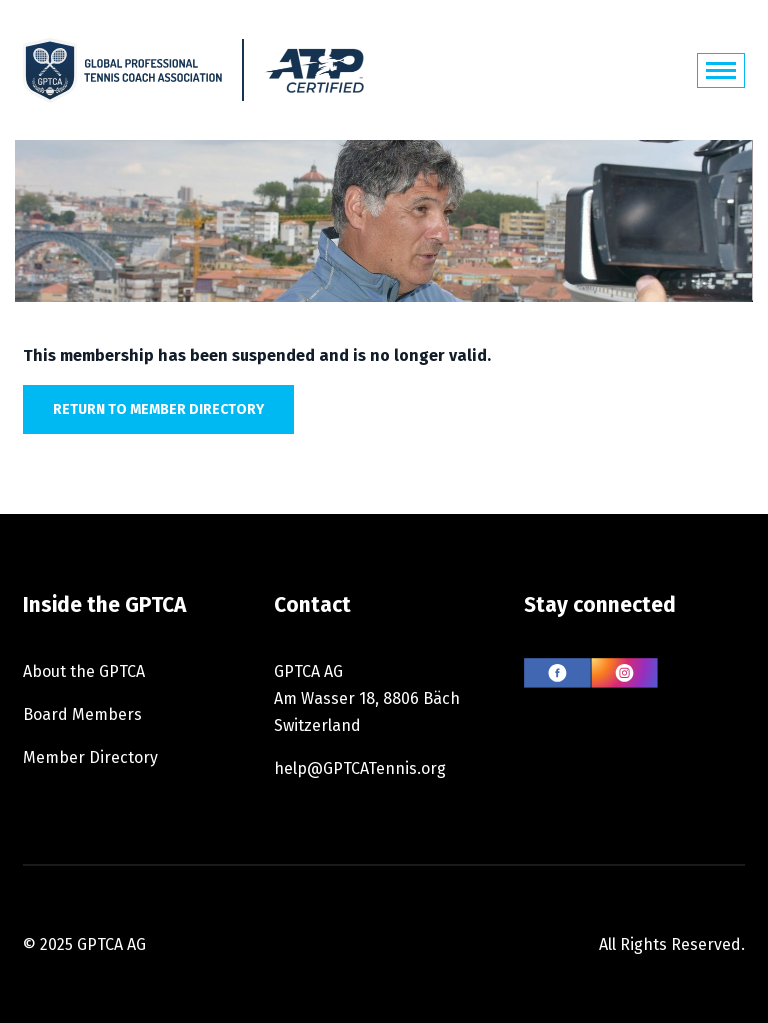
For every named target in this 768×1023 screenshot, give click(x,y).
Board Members (82, 714)
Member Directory (90, 757)
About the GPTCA (84, 671)
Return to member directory (158, 409)
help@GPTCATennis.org (360, 768)
